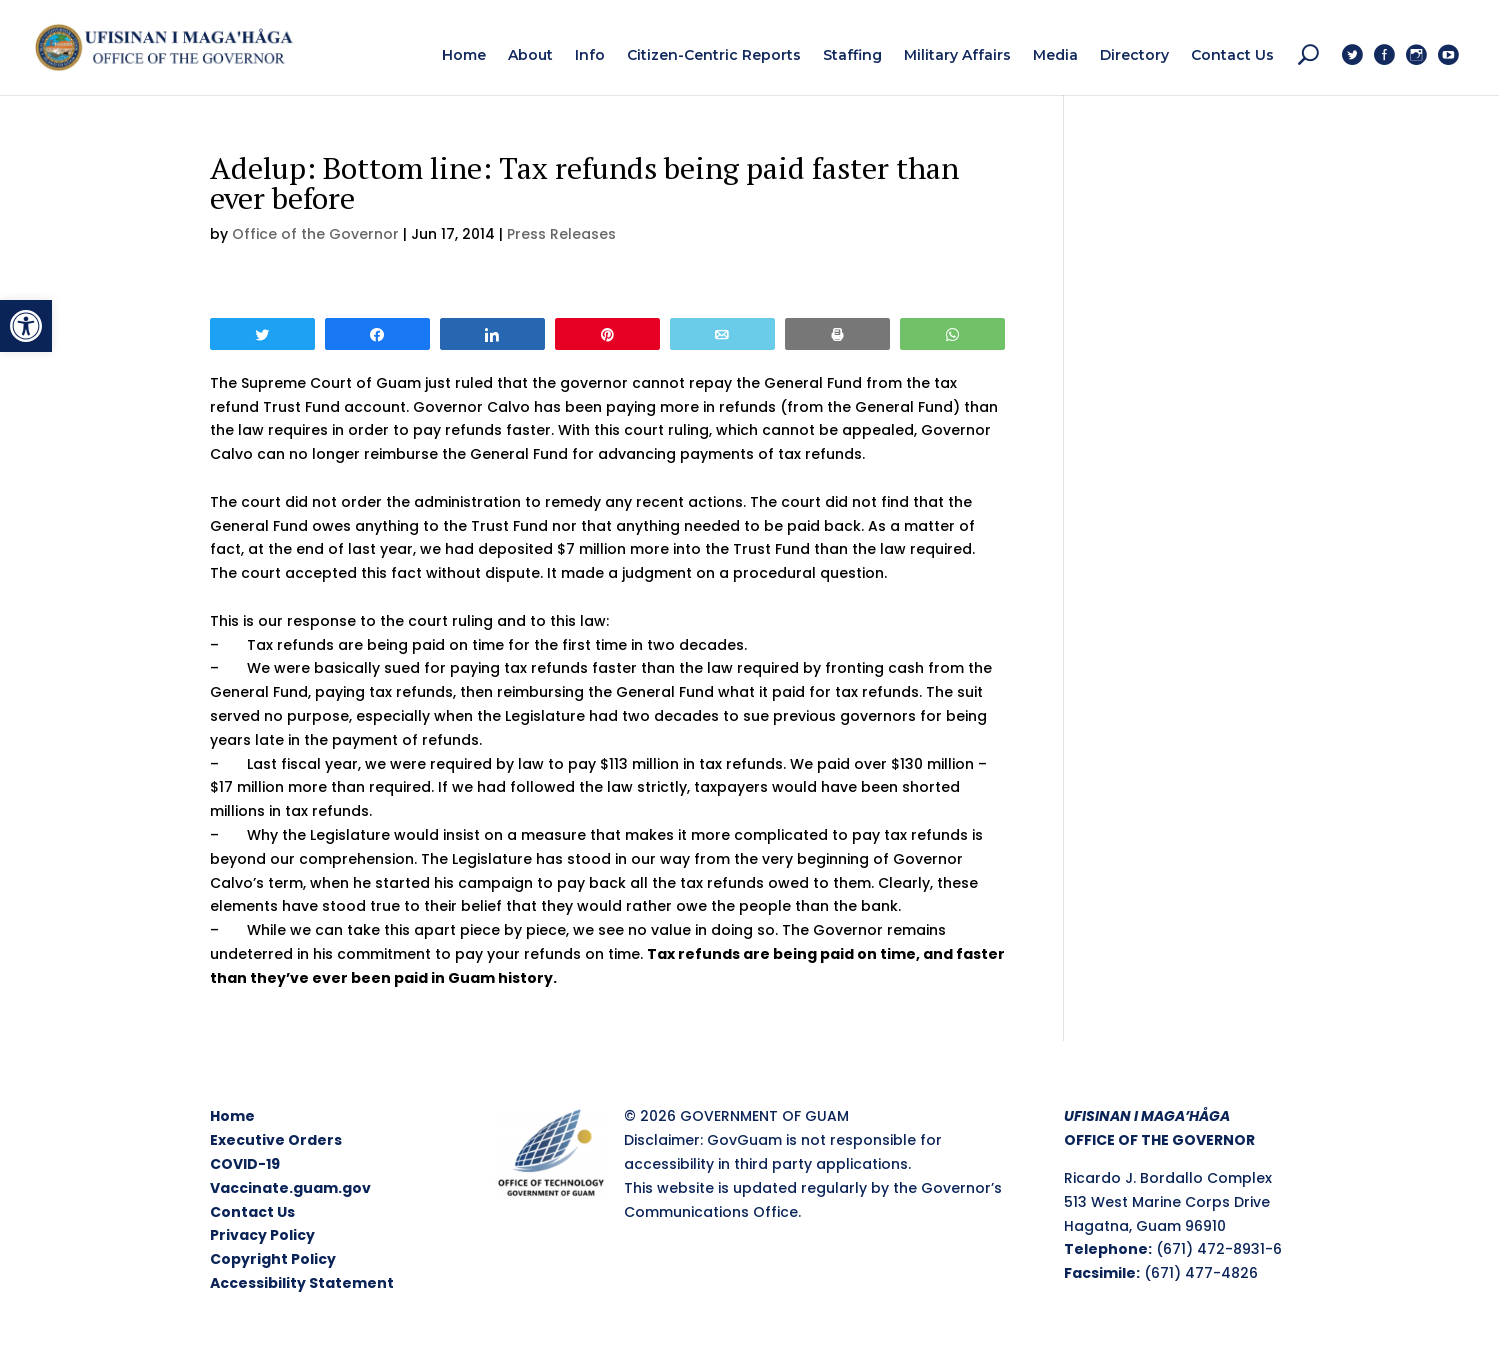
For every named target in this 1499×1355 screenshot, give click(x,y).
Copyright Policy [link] (273, 1259)
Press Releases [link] (561, 234)
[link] (26, 326)
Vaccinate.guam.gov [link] (290, 1188)
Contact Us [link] (252, 1212)
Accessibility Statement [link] (302, 1283)
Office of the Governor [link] (315, 234)
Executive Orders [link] (276, 1140)
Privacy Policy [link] (262, 1235)
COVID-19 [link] (245, 1164)
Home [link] (232, 1116)
